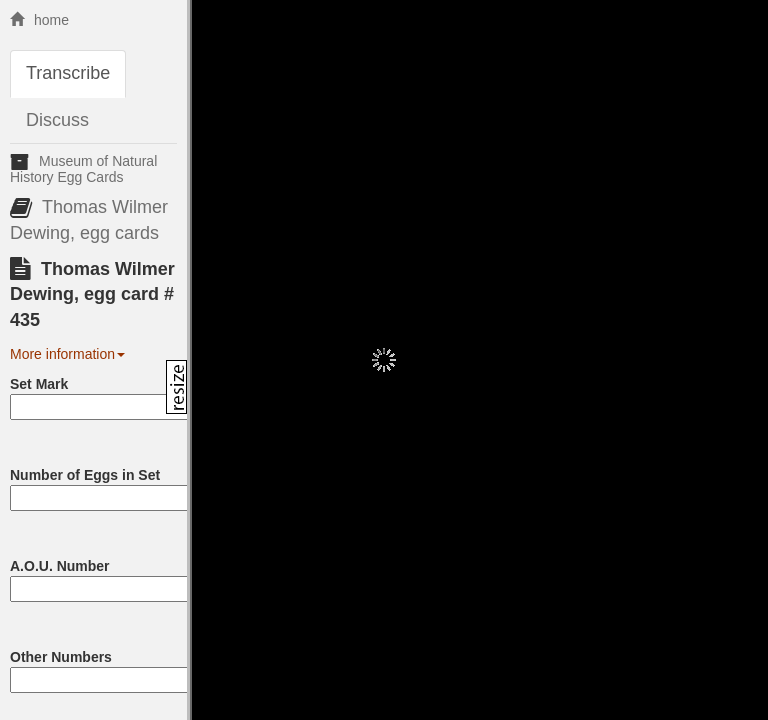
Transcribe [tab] (68, 73)
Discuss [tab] (57, 120)
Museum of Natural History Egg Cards (83, 168)
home (39, 20)
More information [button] (67, 354)
